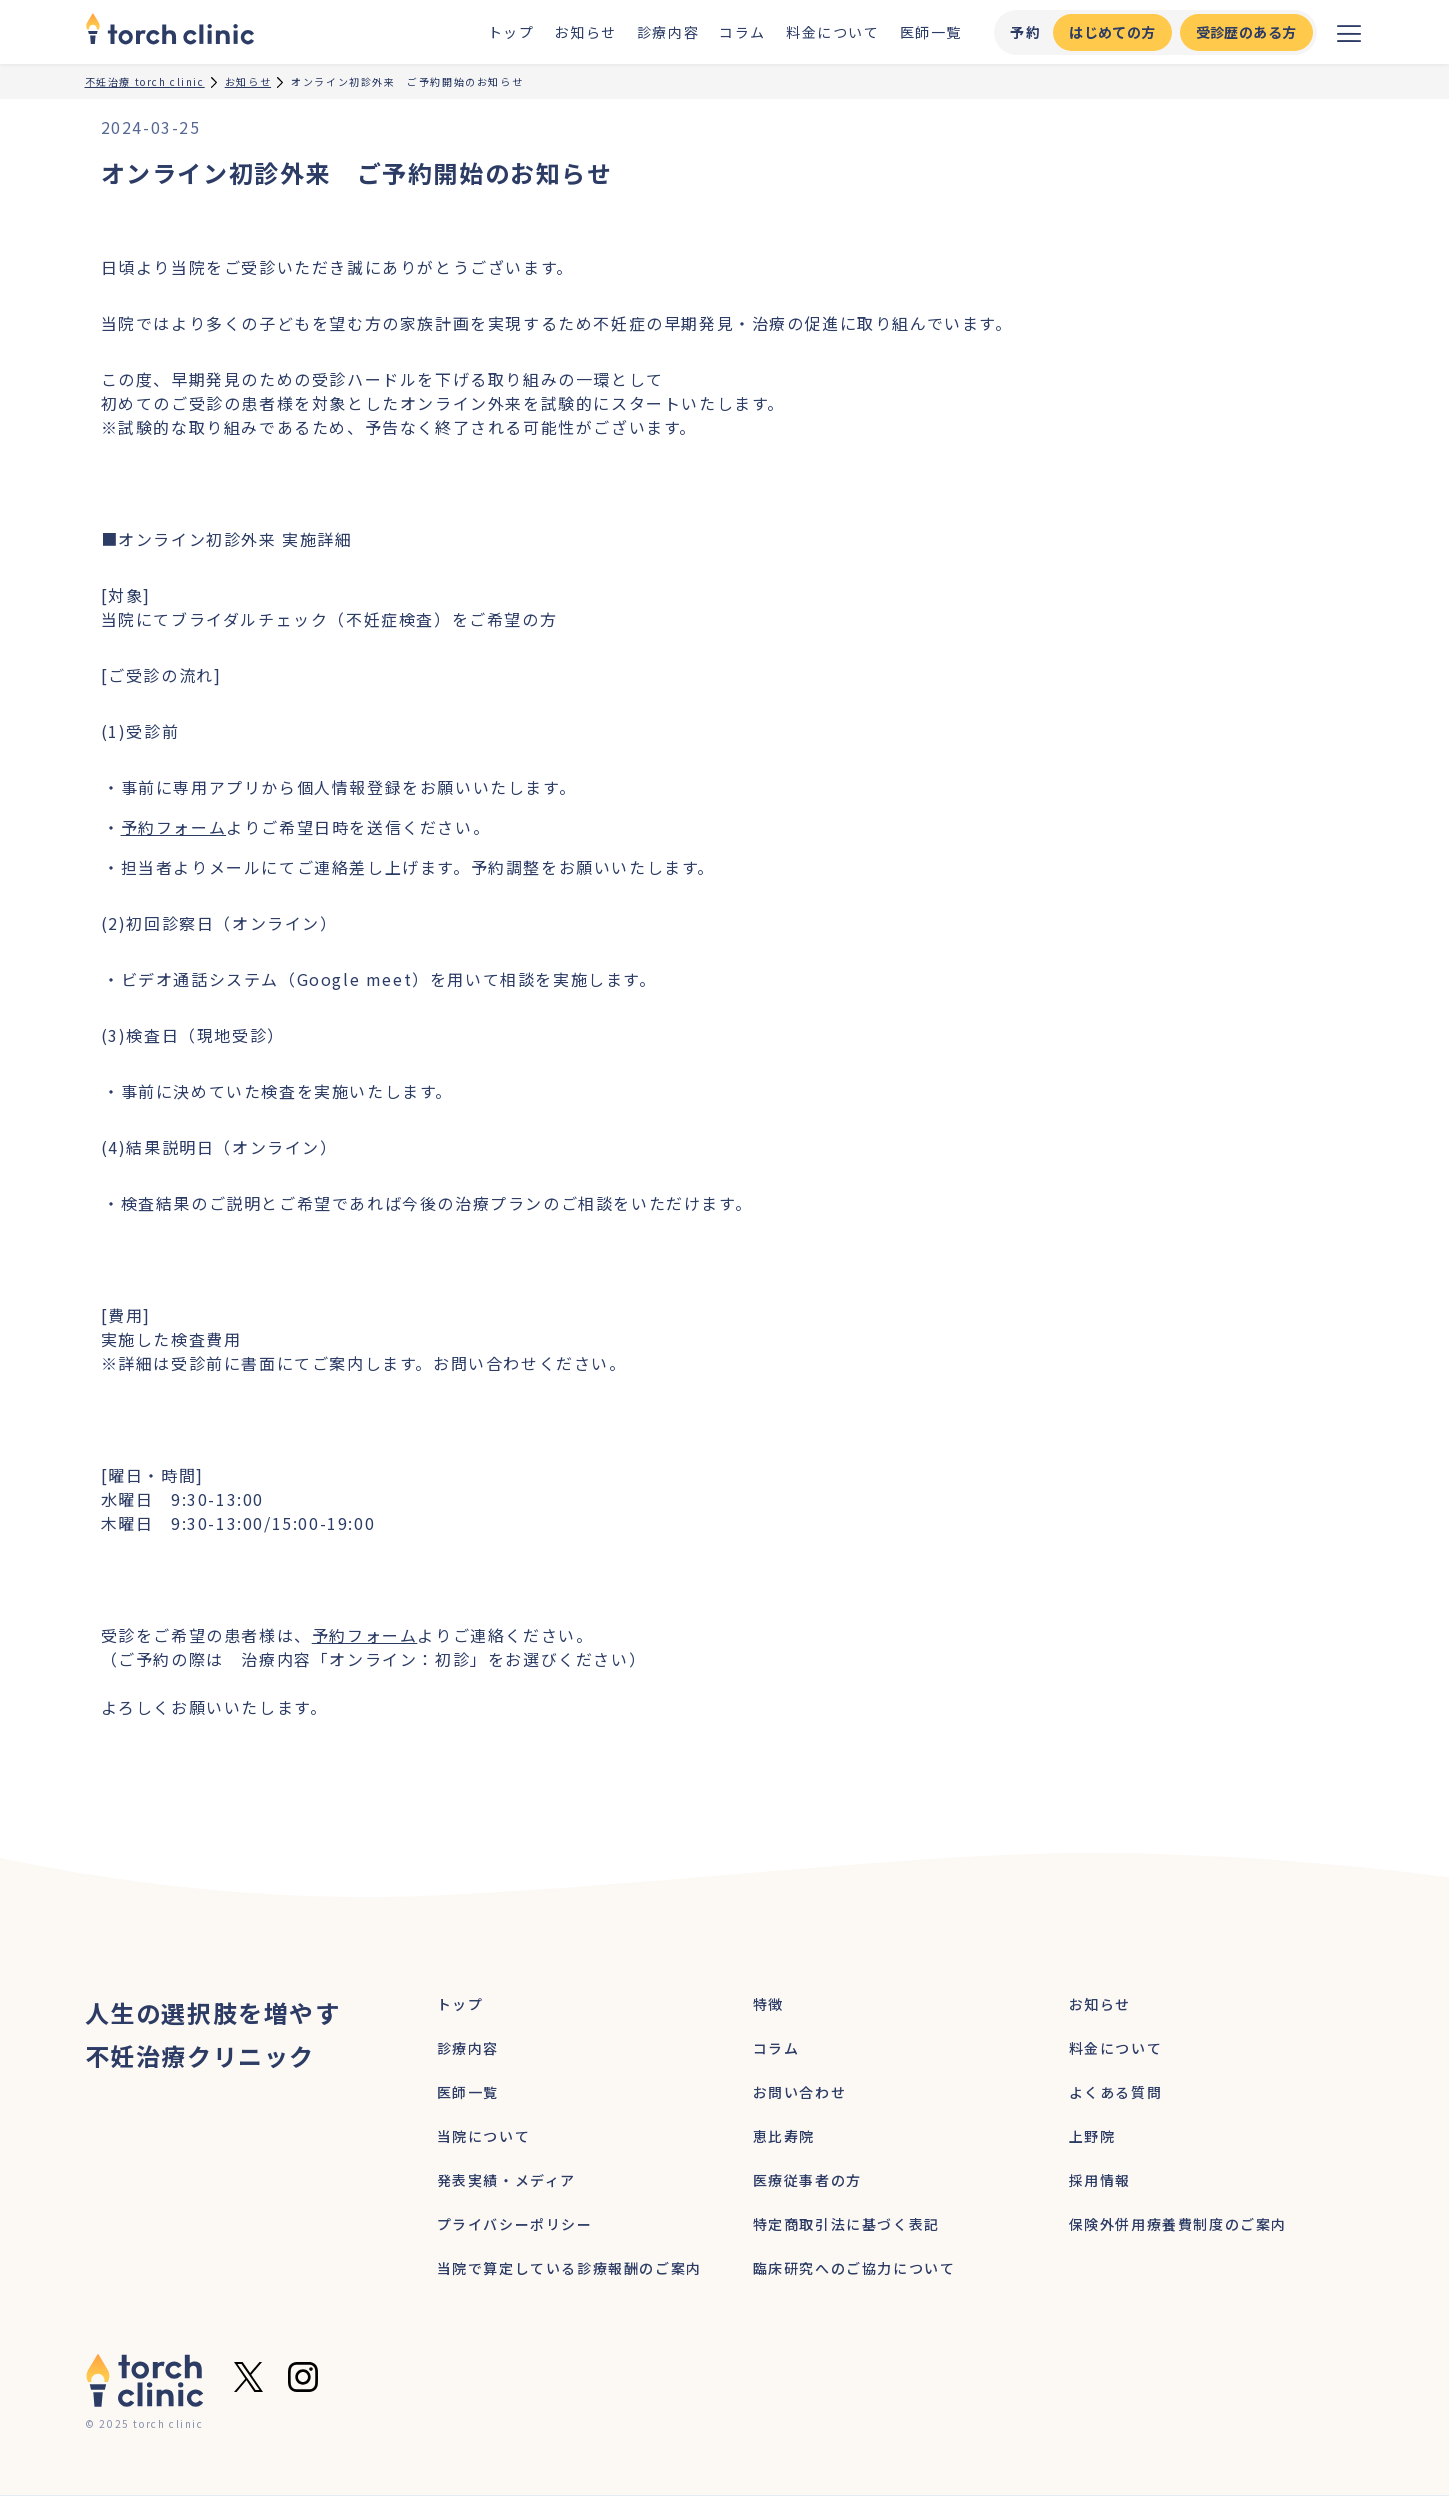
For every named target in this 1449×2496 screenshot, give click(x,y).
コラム (742, 32)
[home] (170, 32)
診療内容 (668, 32)
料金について (833, 32)
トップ (511, 32)
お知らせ (585, 32)
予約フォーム (174, 827)
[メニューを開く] (1349, 32)
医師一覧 (931, 32)
